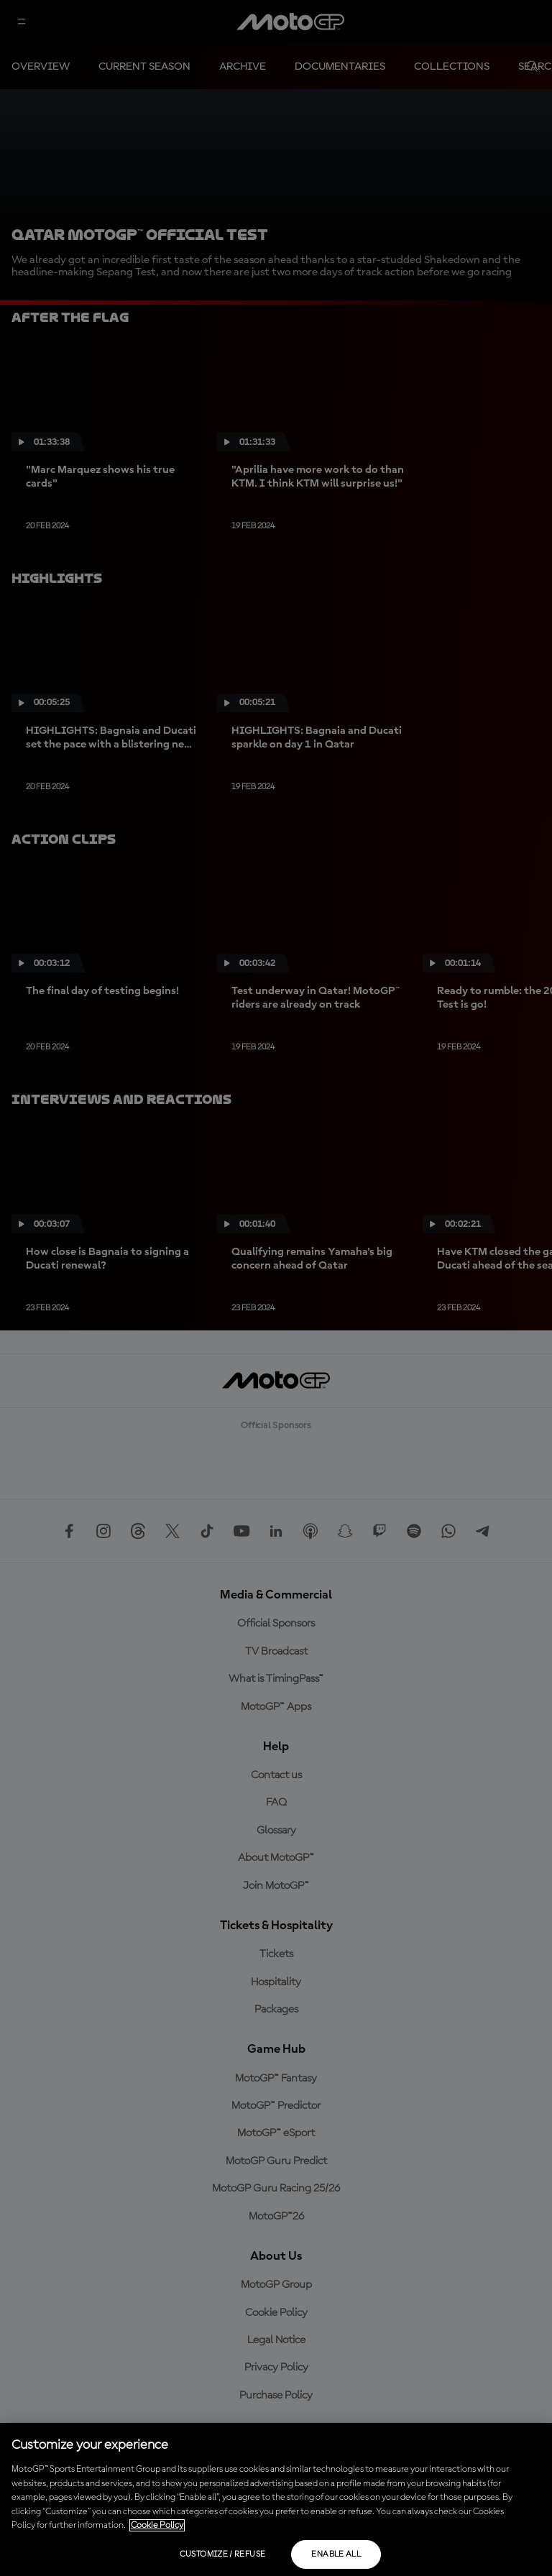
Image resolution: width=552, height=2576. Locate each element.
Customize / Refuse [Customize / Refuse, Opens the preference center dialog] (222, 2554)
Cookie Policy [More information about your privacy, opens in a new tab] (157, 2525)
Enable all (336, 2554)
